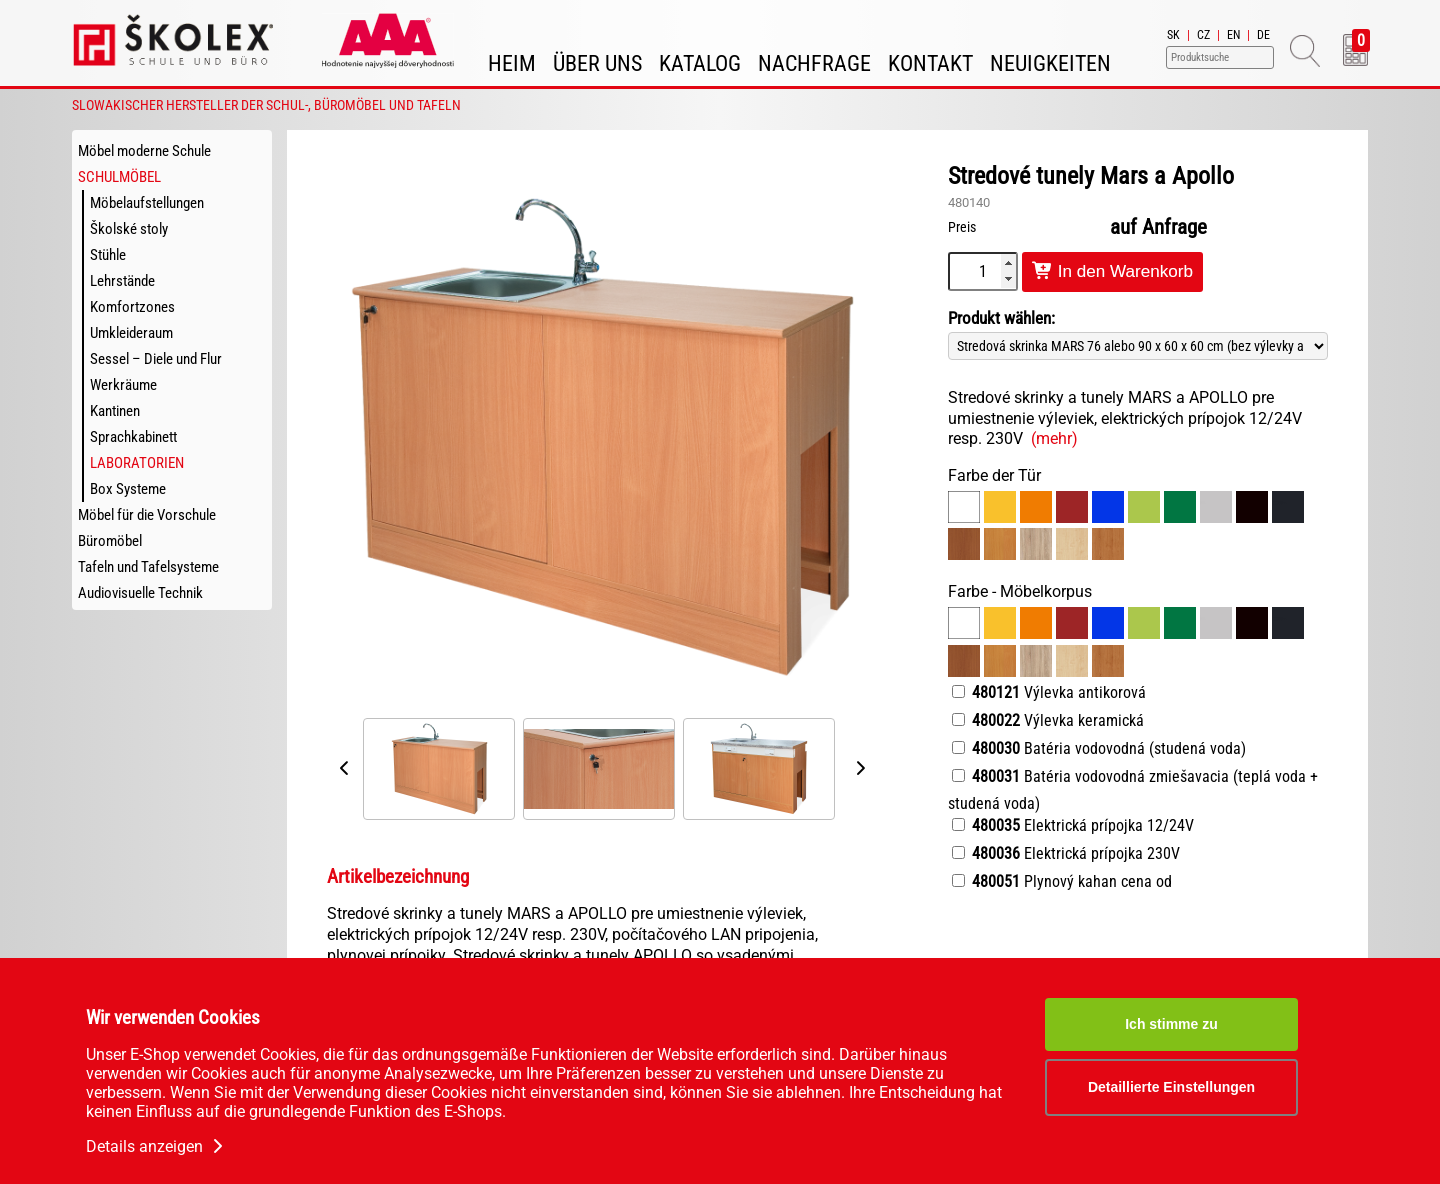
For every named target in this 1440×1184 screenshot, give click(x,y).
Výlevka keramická (1048, 720)
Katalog (700, 63)
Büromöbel (110, 541)
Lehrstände (122, 281)
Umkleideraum (131, 333)
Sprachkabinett (133, 437)
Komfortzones (132, 307)
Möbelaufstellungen (147, 203)
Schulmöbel (119, 177)
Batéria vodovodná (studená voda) (1099, 748)
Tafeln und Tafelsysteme (148, 567)
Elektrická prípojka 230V (1066, 853)
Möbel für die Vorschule (147, 515)
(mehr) (1054, 438)
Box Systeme (128, 489)
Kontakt (930, 63)
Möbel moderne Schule (144, 151)
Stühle (108, 255)
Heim (512, 63)
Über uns (597, 63)
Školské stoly (129, 229)
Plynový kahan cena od (1062, 881)
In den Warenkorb (1112, 271)
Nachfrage (814, 63)
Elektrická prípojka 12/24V (1073, 825)
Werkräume (123, 385)
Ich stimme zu (1171, 1024)
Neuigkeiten (1050, 63)
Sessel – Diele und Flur (156, 359)
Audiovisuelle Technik (140, 593)
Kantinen (115, 411)
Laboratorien (137, 463)
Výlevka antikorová (1049, 692)
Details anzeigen (156, 1146)
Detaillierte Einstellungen (1171, 1087)
